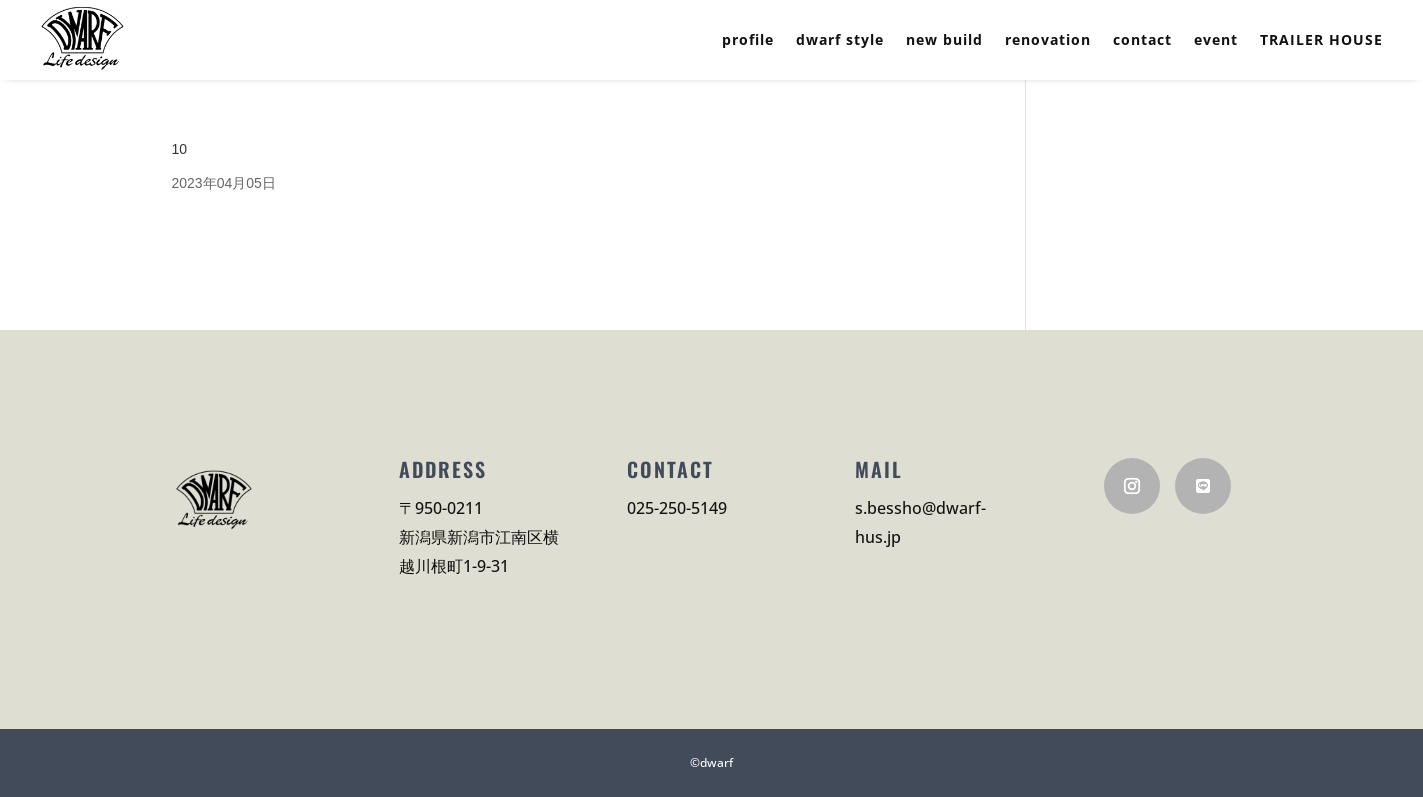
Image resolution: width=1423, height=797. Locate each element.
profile (748, 41)
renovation (1048, 41)
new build (944, 41)
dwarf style (840, 41)
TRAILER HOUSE (1321, 41)
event (1216, 41)
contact (1142, 41)
